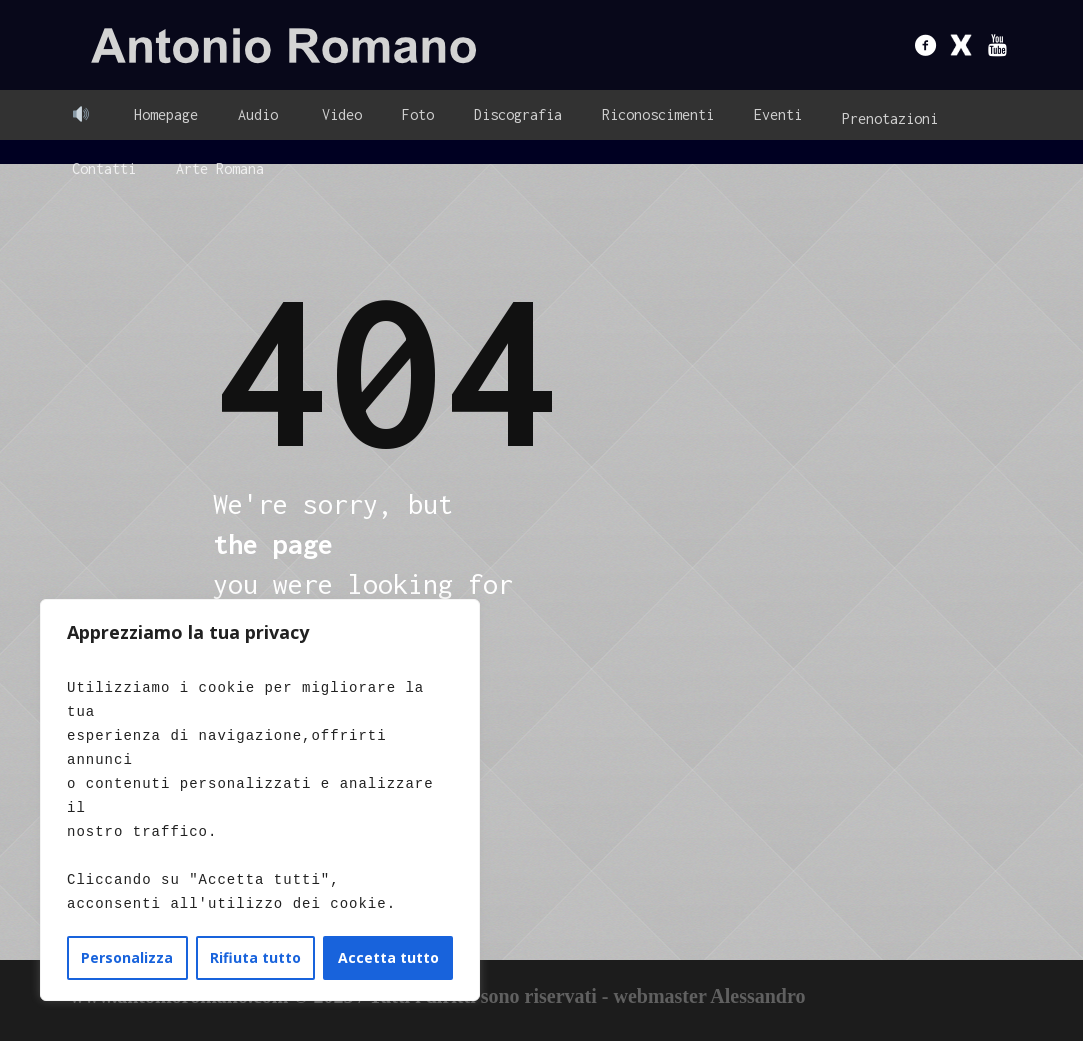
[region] (260, 800)
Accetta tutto (388, 957)
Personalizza (127, 957)
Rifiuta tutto (255, 957)
